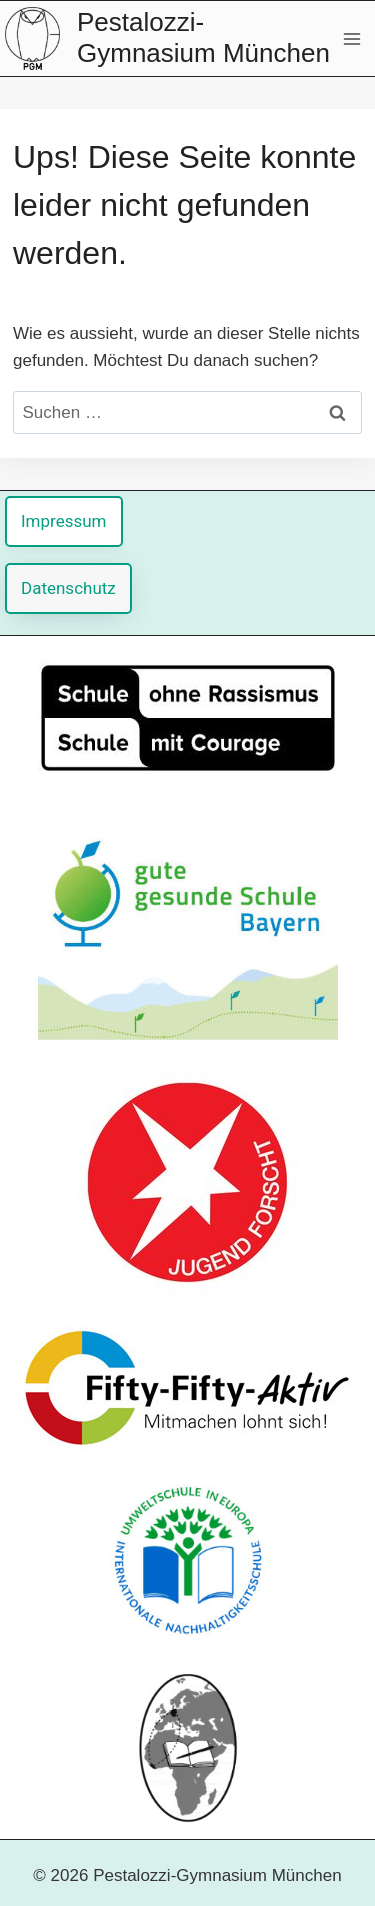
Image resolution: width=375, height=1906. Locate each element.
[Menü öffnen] (351, 38)
